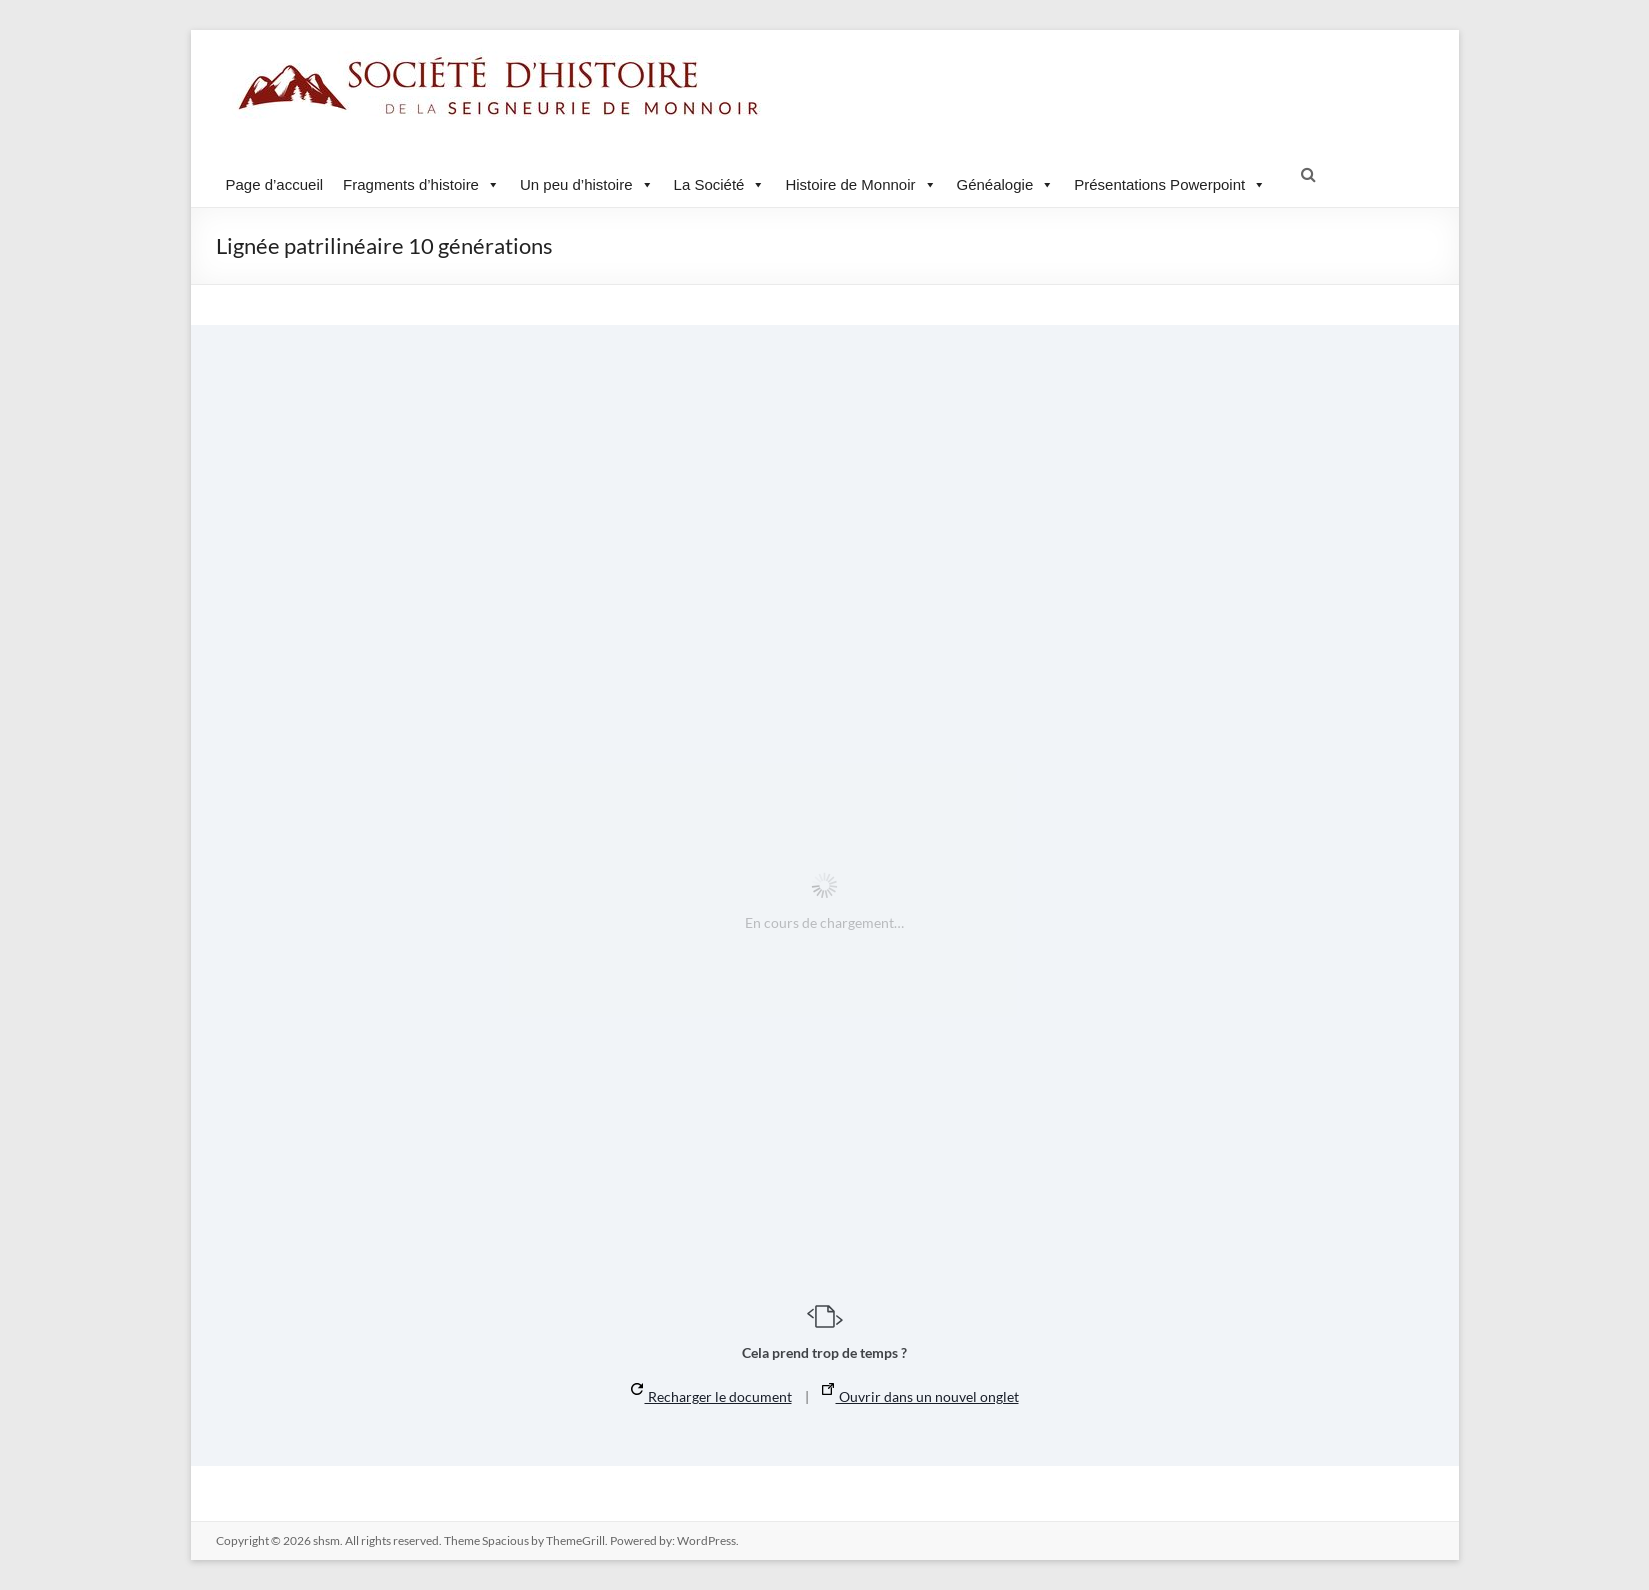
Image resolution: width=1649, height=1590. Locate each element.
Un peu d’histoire (587, 184)
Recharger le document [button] (711, 1394)
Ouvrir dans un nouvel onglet (920, 1394)
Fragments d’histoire (421, 184)
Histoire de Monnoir (860, 184)
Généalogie (1006, 184)
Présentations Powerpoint (1170, 184)
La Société (720, 184)
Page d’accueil (275, 184)
